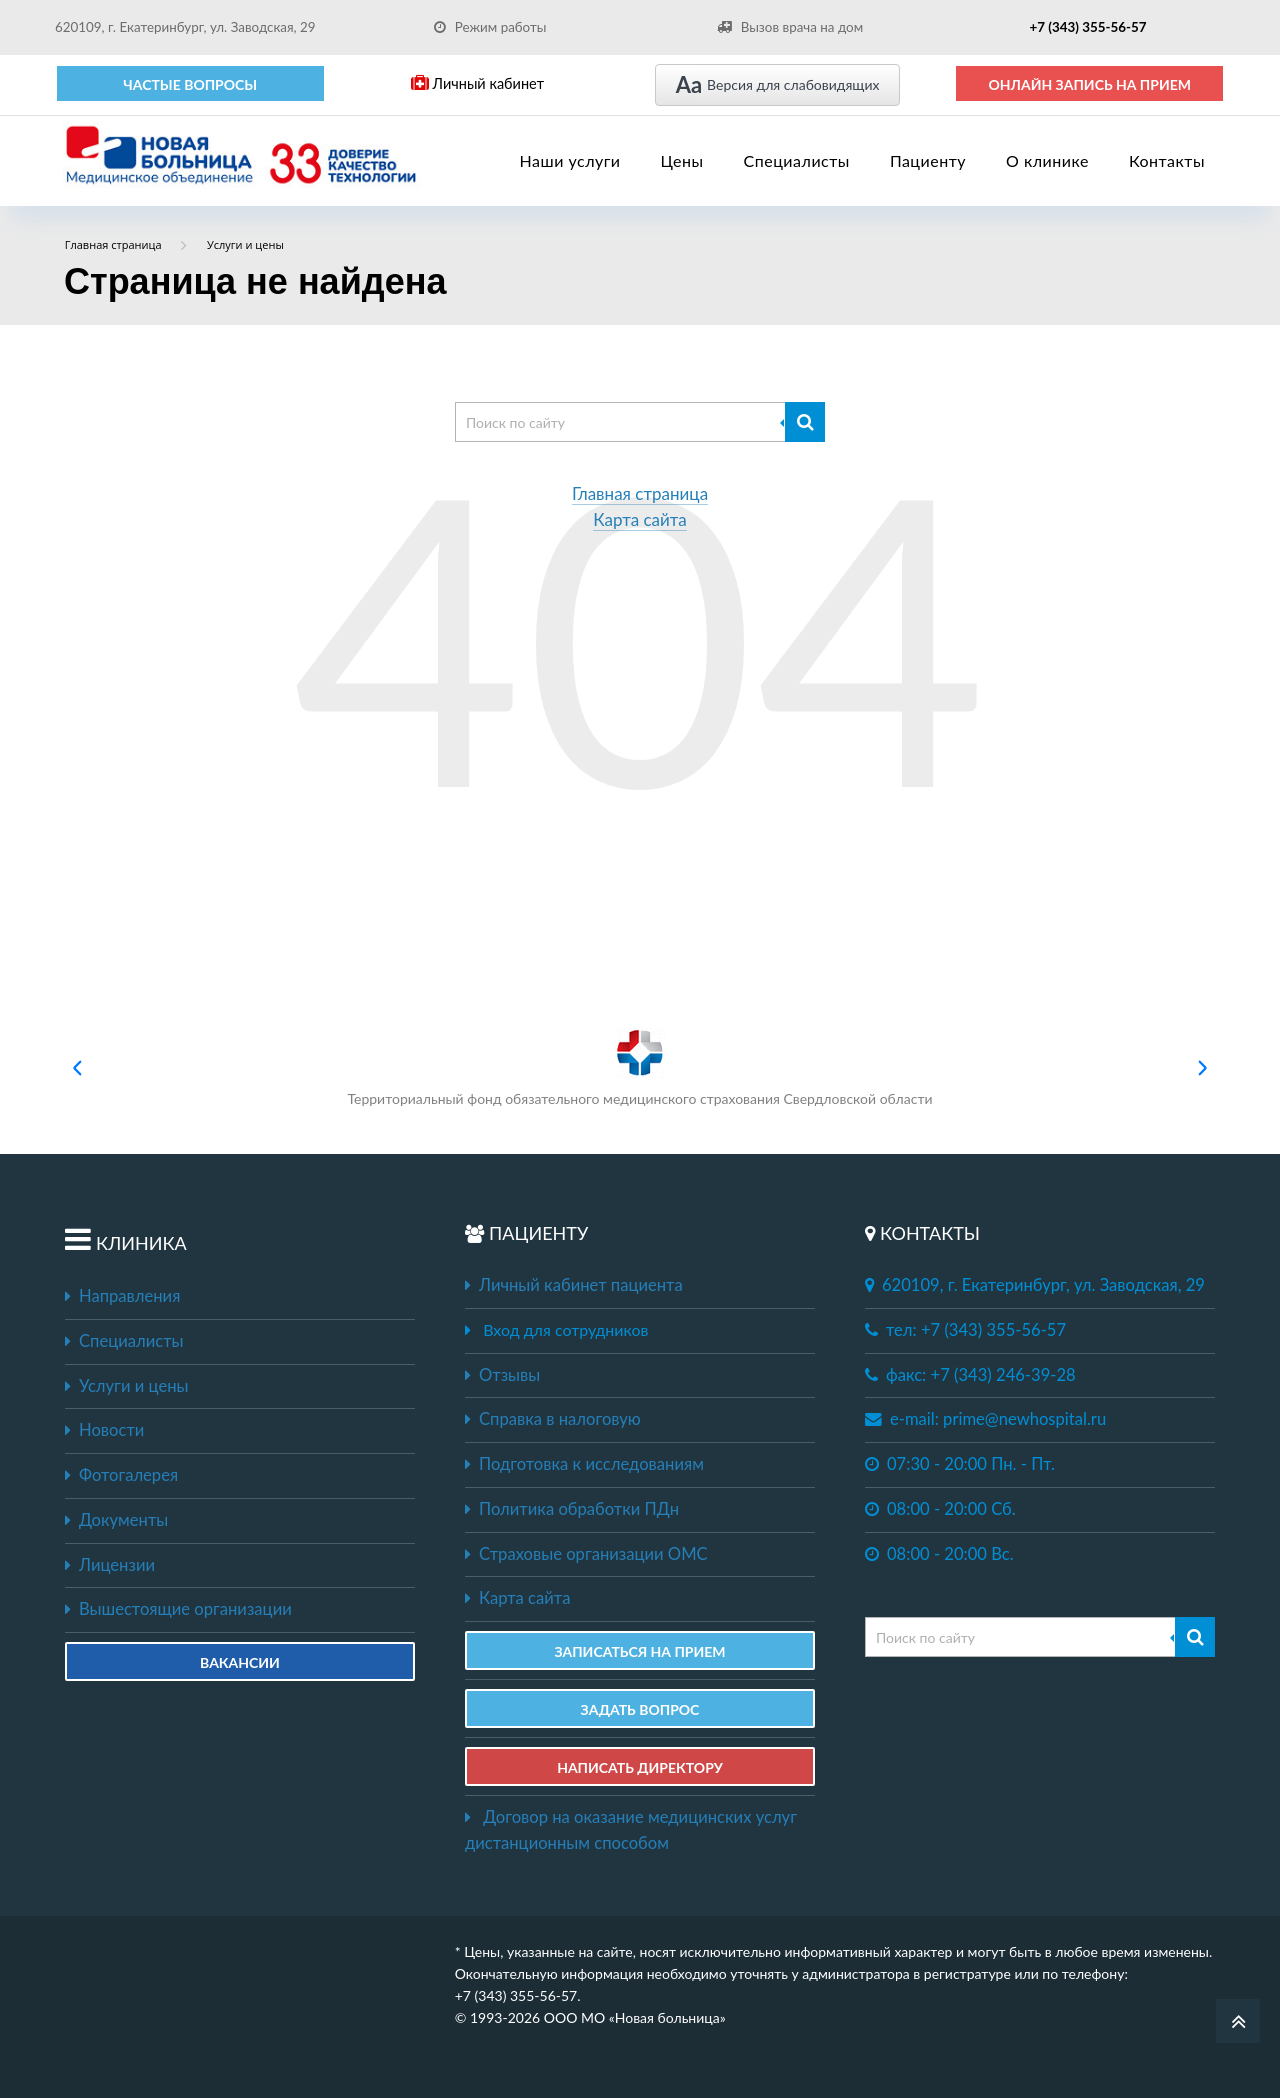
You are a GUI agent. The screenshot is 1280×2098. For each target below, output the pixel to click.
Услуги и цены (126, 1386)
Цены (682, 160)
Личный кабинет (477, 83)
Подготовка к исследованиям (584, 1464)
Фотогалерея (121, 1475)
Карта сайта (640, 520)
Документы (116, 1520)
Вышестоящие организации (178, 1609)
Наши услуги (570, 160)
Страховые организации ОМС (586, 1554)
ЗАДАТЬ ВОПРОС (640, 1709)
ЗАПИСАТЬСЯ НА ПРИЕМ (639, 1651)
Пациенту (928, 160)
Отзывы (502, 1375)
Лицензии (110, 1565)
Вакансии (240, 1662)
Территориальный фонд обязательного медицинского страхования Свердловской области (639, 1067)
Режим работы (490, 27)
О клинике (1047, 160)
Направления (122, 1296)
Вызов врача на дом (790, 27)
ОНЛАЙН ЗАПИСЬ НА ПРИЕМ (1089, 84)
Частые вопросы (190, 84)
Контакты (1167, 160)
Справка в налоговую (553, 1419)
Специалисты (797, 160)
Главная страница (640, 494)
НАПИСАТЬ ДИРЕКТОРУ (640, 1767)
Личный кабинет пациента (574, 1285)
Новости (104, 1430)
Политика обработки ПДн (572, 1509)
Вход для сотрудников (565, 1329)
